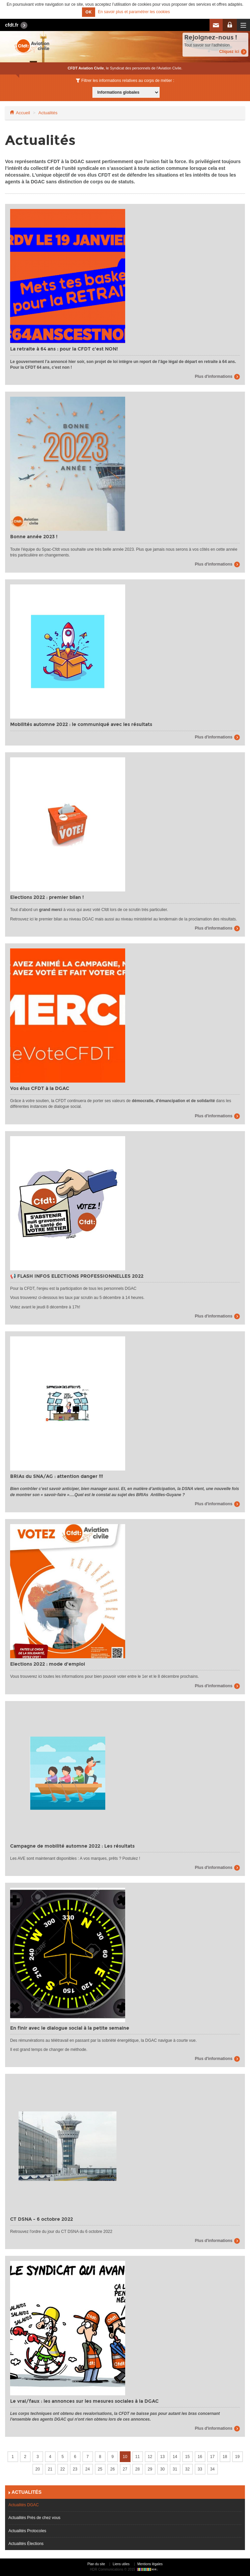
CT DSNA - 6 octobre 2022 (41, 2219)
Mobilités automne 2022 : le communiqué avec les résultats (81, 724)
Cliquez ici (229, 51)
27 (125, 2469)
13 (162, 2456)
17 (212, 2456)
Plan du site (96, 2564)
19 (237, 2456)
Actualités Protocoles (27, 2530)
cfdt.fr (12, 25)
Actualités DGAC (23, 2505)
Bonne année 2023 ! (33, 537)
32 (187, 2469)
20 (37, 2469)
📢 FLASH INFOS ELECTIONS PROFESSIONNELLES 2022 (76, 1276)
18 (225, 2456)
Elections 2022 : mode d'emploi (47, 1664)
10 (125, 2456)
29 (150, 2469)
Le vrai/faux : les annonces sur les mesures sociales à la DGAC (84, 2401)
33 (200, 2469)
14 (175, 2456)
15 (187, 2456)
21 (50, 2469)
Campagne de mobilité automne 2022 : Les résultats (72, 1846)
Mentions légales (150, 2564)
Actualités (47, 112)
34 (212, 2469)
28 (137, 2469)
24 (87, 2469)
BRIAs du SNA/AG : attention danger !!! (56, 1476)
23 (75, 2469)
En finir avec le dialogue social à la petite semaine (69, 2028)
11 (137, 2456)
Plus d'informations (213, 376)
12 (150, 2456)
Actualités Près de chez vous (34, 2517)
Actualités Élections (26, 2543)
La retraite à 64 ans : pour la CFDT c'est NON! (64, 349)
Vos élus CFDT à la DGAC (39, 1088)
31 (175, 2469)
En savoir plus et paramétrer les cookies (134, 12)
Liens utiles (121, 2564)
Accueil (23, 112)
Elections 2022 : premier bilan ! (47, 897)
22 (62, 2469)
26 (112, 2469)
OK (88, 12)
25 (100, 2469)
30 (162, 2469)
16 (200, 2456)
